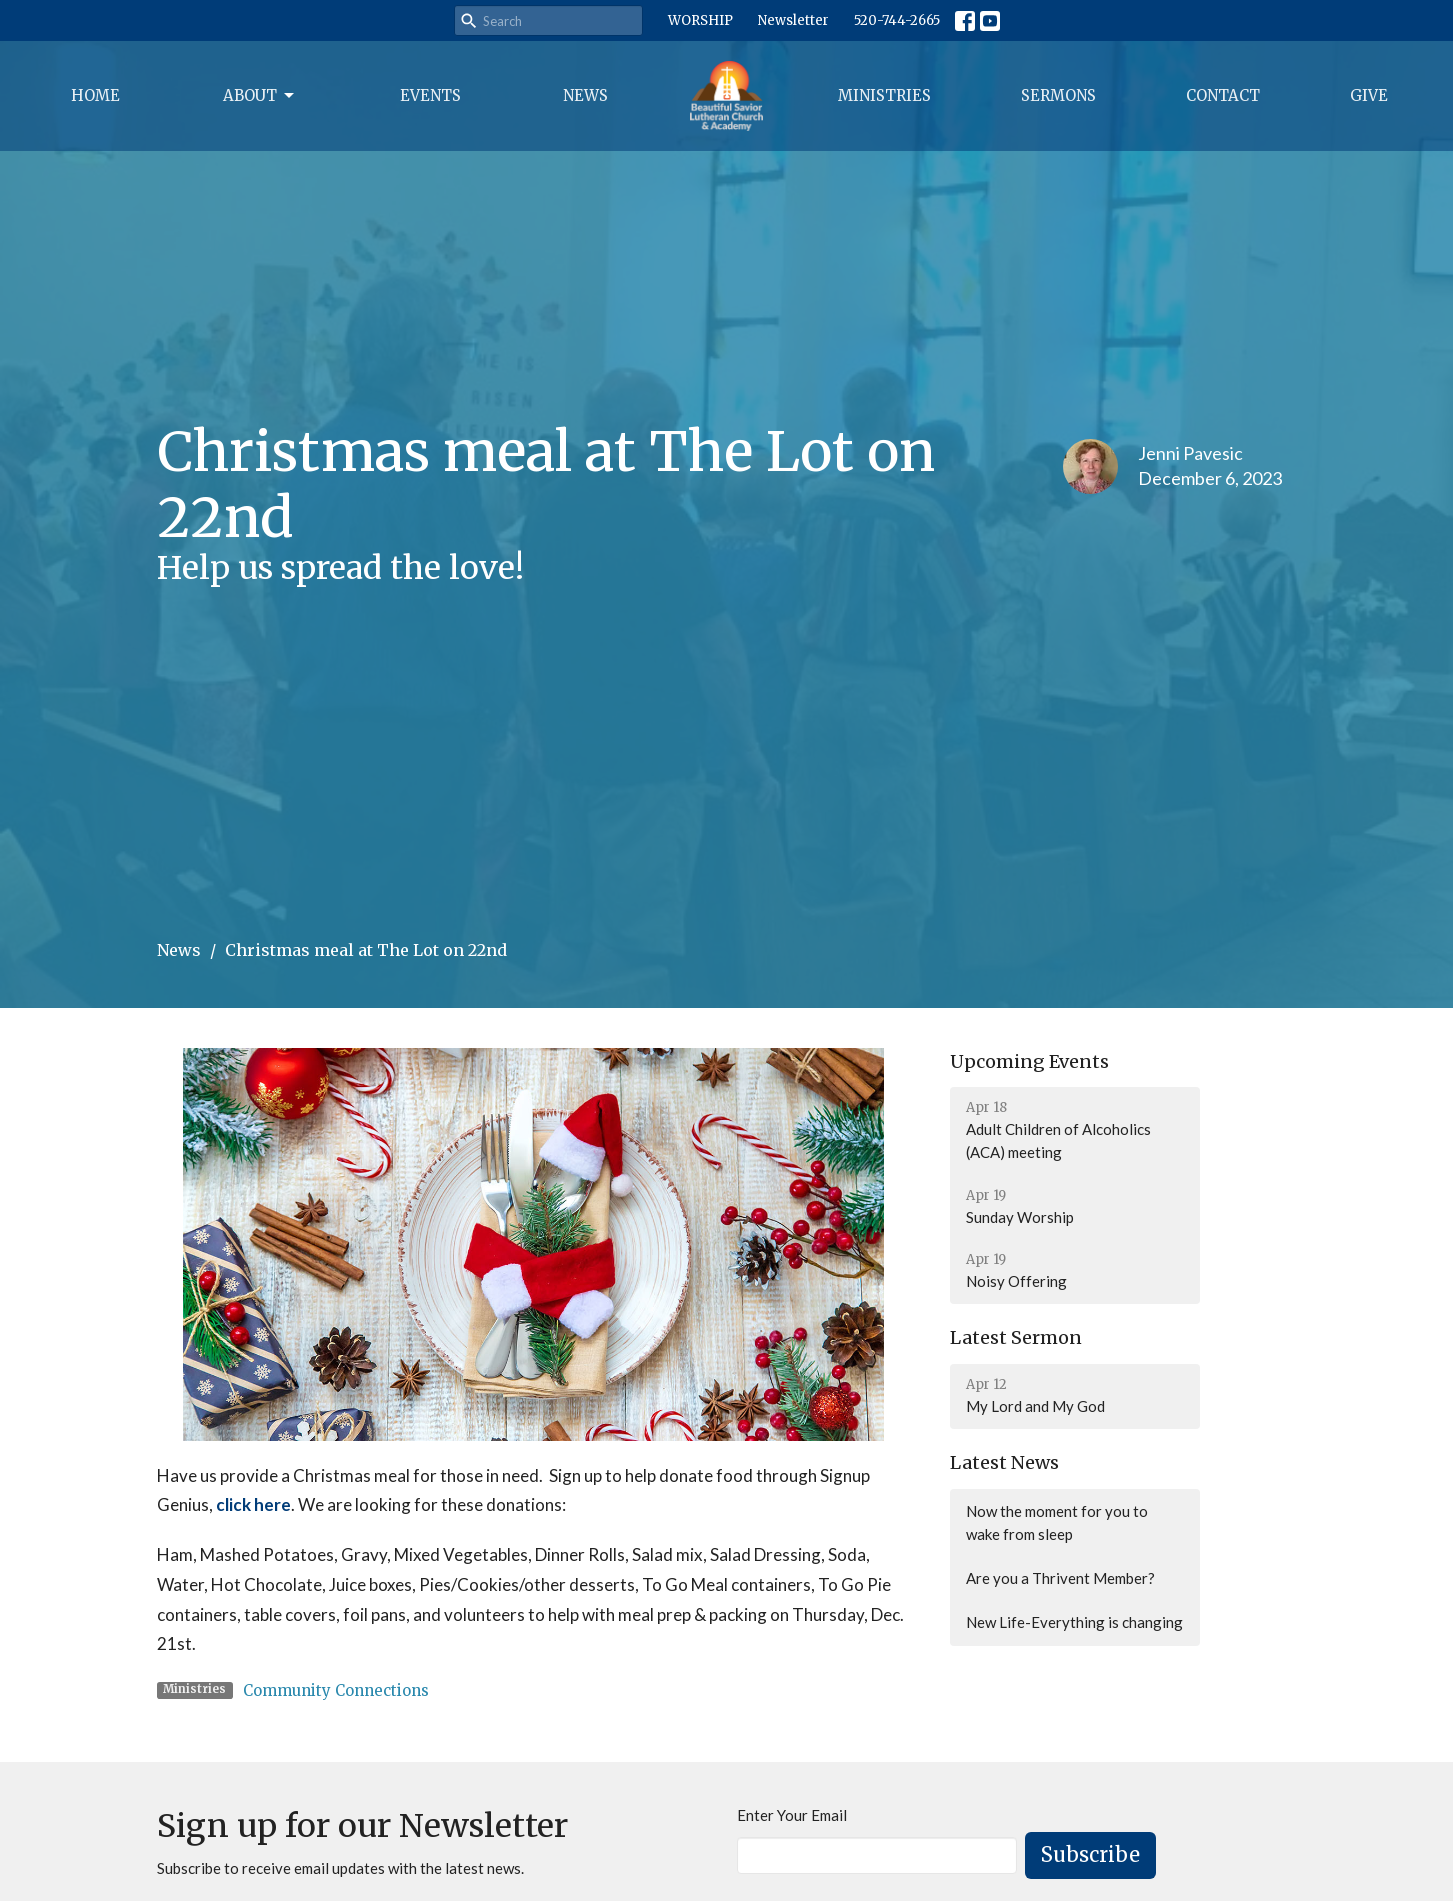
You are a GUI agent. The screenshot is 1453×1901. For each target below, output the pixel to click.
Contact (1223, 95)
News (585, 95)
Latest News (1004, 1462)
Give (1369, 95)
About (260, 96)
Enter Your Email (792, 1815)
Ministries (884, 95)
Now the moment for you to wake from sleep (1057, 1522)
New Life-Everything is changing (1074, 1622)
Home (95, 95)
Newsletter (793, 20)
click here (253, 1504)
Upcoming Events (1029, 1061)
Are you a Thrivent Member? (1060, 1578)
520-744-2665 (897, 20)
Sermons (1058, 95)
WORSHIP (700, 20)
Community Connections (336, 1690)
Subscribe (1090, 1854)
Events (430, 95)
